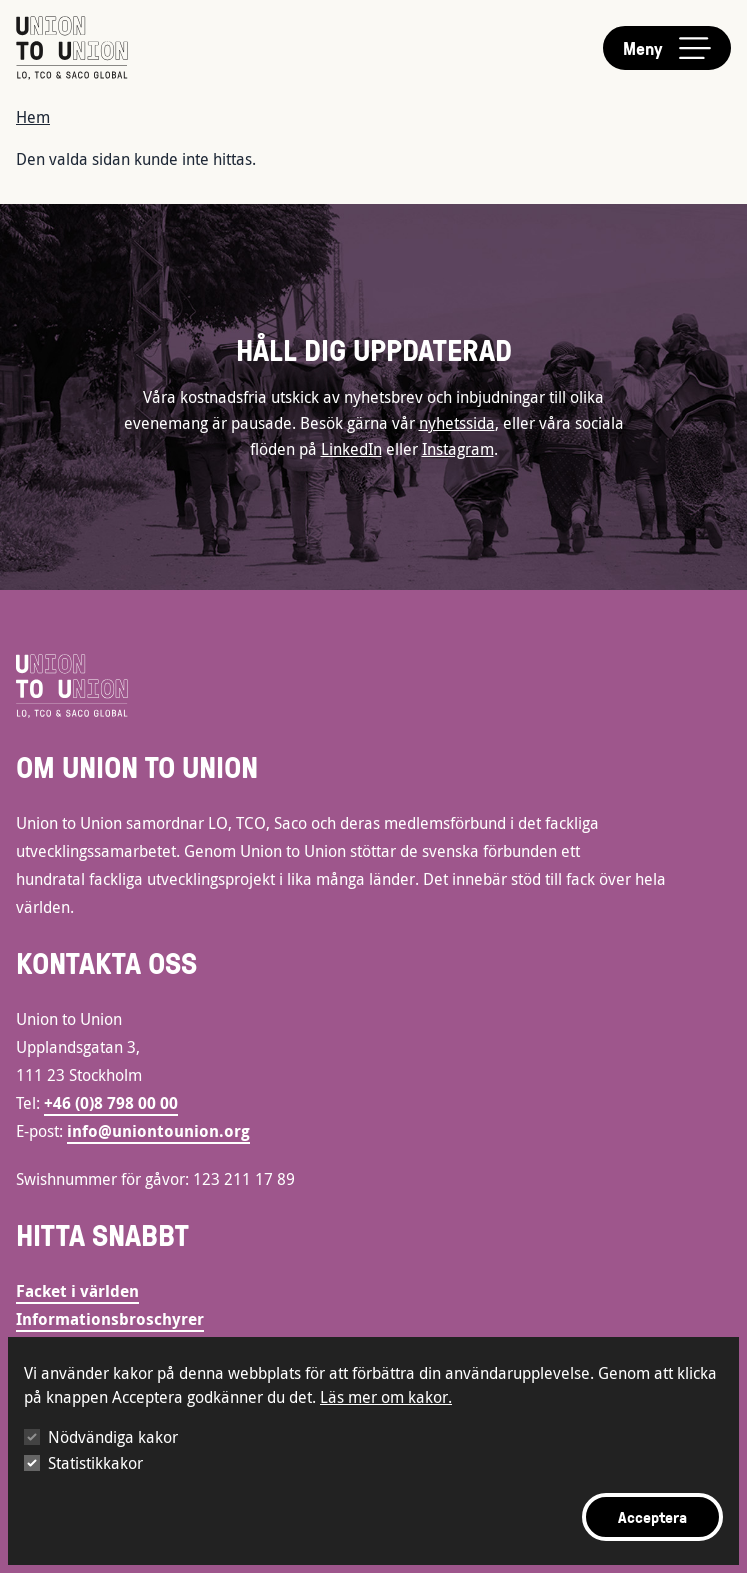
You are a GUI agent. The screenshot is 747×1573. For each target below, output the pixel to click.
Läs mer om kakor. (386, 1397)
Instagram (458, 449)
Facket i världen (77, 1291)
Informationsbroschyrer (110, 1319)
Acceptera (652, 1517)
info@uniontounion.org (158, 1131)
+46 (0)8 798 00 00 (111, 1103)
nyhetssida (457, 423)
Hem (33, 117)
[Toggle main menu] (667, 48)
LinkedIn (351, 449)
